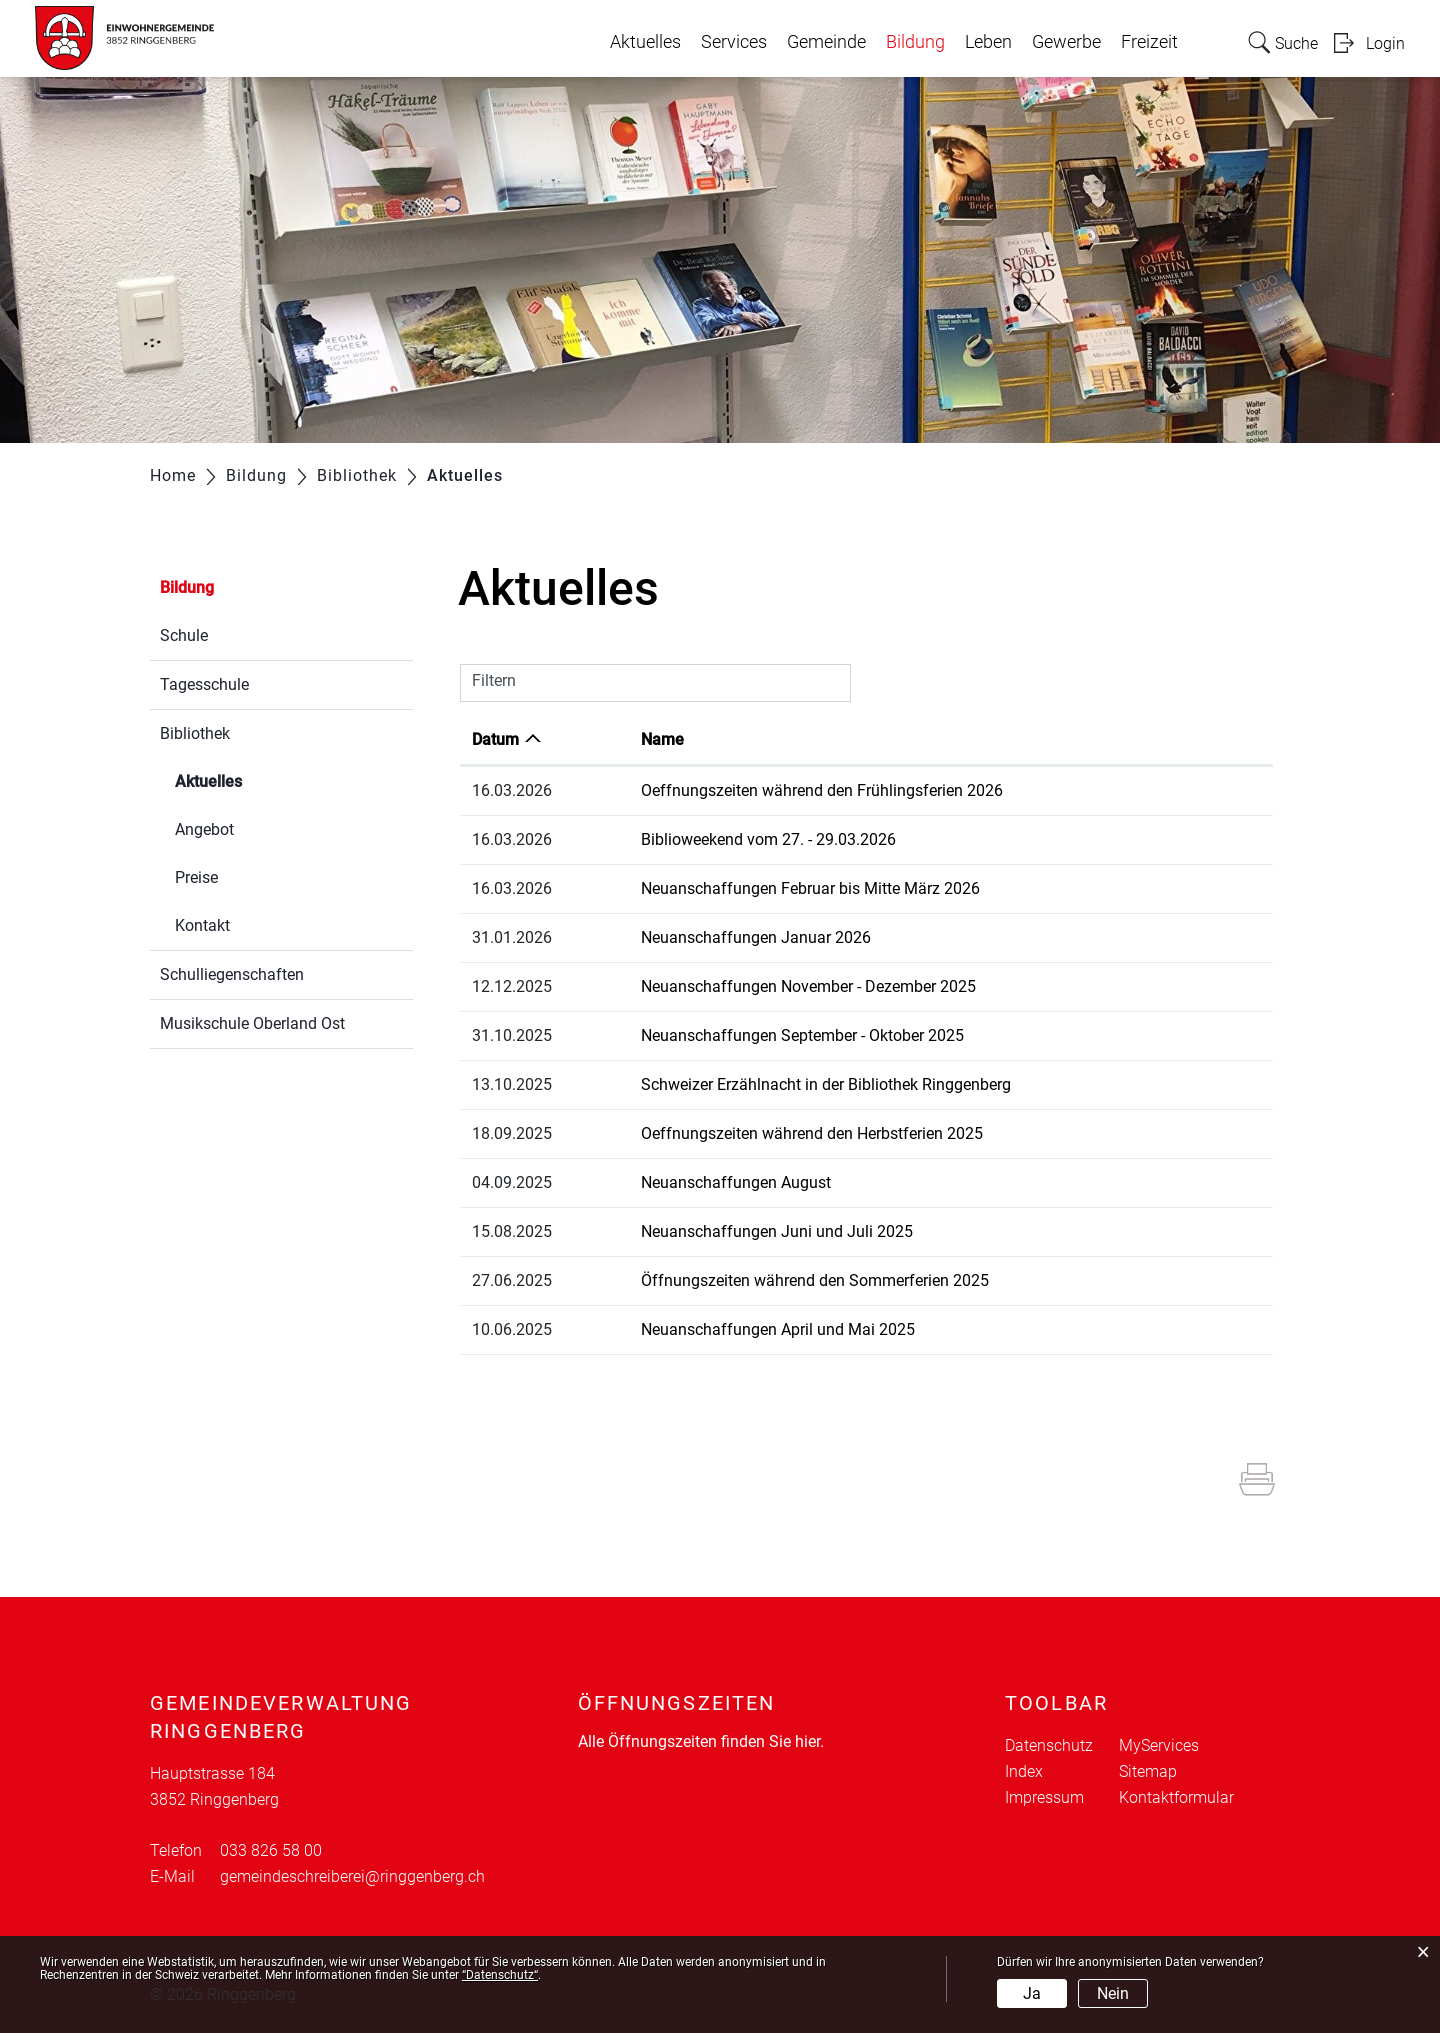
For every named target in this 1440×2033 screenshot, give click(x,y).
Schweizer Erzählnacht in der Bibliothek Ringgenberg (826, 1084)
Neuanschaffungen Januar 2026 (756, 937)
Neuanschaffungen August (736, 1182)
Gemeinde (826, 42)
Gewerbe (1066, 42)
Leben (988, 42)
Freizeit (1149, 42)
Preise (196, 877)
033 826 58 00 (271, 1850)
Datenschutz (1049, 1745)
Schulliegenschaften (232, 974)
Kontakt (202, 925)
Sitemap (1148, 1771)
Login (1385, 43)
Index (1024, 1771)
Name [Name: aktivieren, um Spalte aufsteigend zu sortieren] (662, 739)
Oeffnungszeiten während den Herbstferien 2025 (812, 1133)
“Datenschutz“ (500, 1975)
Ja (1032, 1993)
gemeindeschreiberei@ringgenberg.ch (352, 1876)
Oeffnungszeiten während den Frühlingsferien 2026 (822, 790)
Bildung (915, 42)
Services (734, 42)
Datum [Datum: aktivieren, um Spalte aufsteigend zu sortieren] (495, 739)
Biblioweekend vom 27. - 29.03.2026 (768, 839)
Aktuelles (645, 42)
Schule (184, 635)
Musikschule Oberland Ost (252, 1023)
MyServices (1159, 1745)
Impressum (1044, 1797)
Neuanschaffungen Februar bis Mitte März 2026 (810, 888)
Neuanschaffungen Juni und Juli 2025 (777, 1231)
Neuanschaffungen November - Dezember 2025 (808, 986)
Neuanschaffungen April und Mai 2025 (778, 1329)
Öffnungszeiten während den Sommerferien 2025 (815, 1280)
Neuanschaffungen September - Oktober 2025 (802, 1035)
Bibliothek (195, 733)
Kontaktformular (1176, 1797)
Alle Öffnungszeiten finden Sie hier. (701, 1741)
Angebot (204, 829)
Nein (1113, 1993)
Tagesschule (204, 684)
